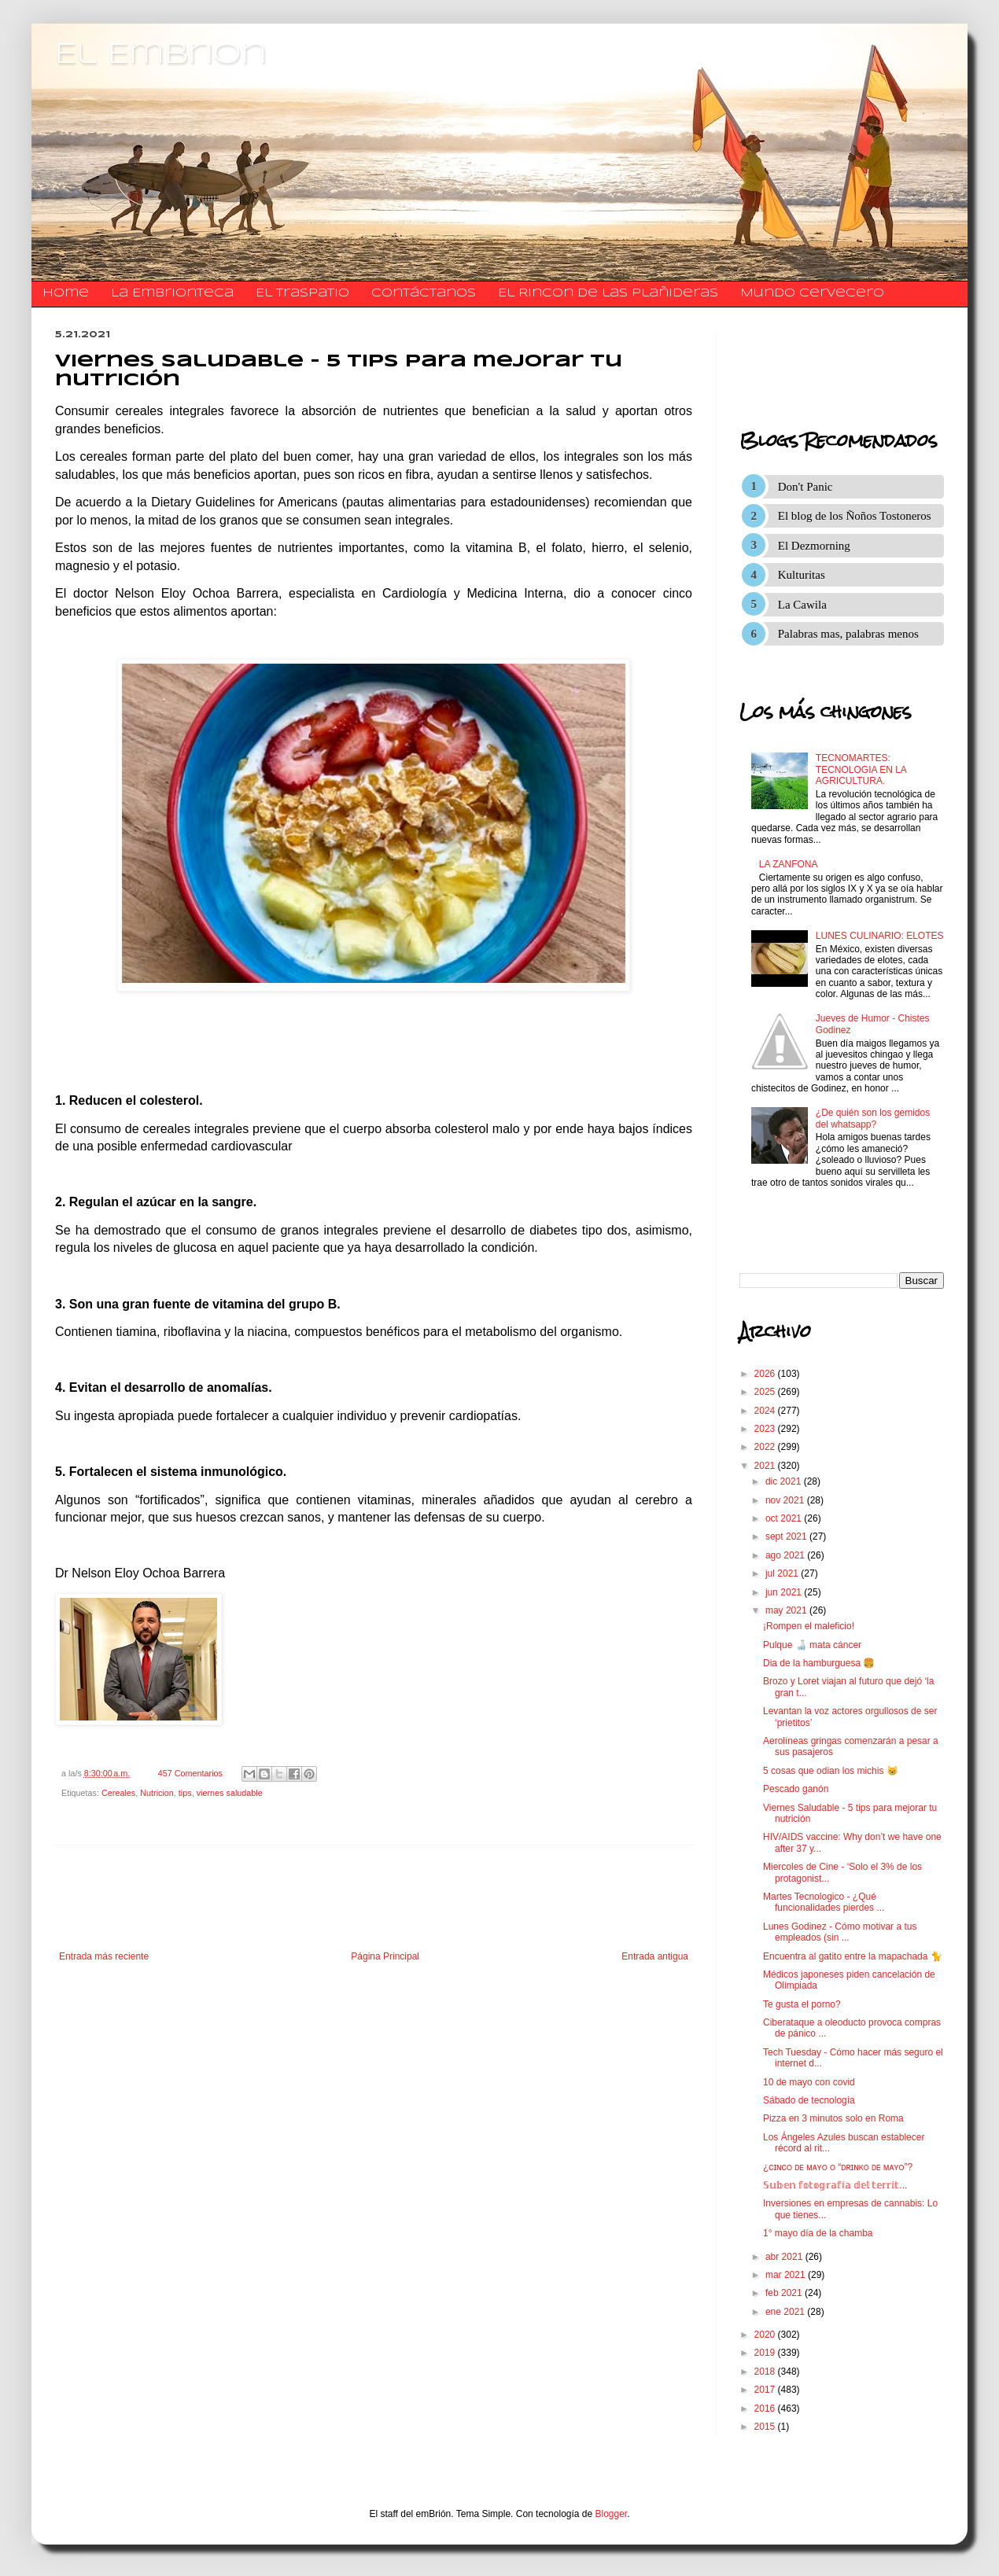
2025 (766, 1391)
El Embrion (161, 55)
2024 (766, 1410)
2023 (766, 1428)
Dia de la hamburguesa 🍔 (819, 1663)
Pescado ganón (795, 1788)
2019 (766, 2352)
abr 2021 (785, 2256)
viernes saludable (230, 1793)
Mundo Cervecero (812, 293)
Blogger (611, 2513)
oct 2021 (784, 1518)
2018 (766, 2371)
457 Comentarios (190, 1773)
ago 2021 (786, 1555)
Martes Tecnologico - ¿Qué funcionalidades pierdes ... (823, 1902)
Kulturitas (801, 575)
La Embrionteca (172, 293)
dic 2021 (784, 1481)
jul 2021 (783, 1573)
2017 (766, 2389)
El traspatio (302, 293)
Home (65, 293)
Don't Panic (805, 486)
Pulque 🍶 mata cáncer (812, 1644)
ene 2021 (786, 2311)
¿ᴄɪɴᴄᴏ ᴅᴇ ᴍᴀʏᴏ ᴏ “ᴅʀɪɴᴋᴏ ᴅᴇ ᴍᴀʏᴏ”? (837, 2167)
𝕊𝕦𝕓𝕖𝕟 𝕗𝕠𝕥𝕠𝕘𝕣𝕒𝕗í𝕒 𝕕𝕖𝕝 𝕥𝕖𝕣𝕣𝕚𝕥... (835, 2185)
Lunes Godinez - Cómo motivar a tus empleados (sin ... (839, 1932)
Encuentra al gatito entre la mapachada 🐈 (852, 1956)
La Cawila (802, 604)
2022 (766, 1446)
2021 (766, 1465)
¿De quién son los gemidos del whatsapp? (873, 1118)
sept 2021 (787, 1536)
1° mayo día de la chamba (818, 2233)
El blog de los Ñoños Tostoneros (854, 516)
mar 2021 (786, 2274)
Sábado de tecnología (809, 2100)
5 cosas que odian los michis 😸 (830, 1770)
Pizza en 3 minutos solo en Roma (833, 2118)
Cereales (118, 1793)
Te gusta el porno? (802, 2004)
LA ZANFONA (788, 864)
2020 (766, 2334)
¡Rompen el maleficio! (808, 1626)
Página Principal (385, 1956)
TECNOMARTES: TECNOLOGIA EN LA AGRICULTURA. (861, 769)
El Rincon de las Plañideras (608, 293)
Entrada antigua (654, 1956)
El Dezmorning (814, 545)
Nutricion (157, 1793)
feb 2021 (785, 2292)
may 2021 (787, 1610)
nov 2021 (786, 1500)
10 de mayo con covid (809, 2082)
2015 (766, 2426)
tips (185, 1793)
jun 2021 (784, 1592)
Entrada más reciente (104, 1956)
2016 (766, 2408)
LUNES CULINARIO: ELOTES (880, 935)
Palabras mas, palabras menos (848, 633)
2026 (766, 1373)
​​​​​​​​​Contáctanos (423, 293)
